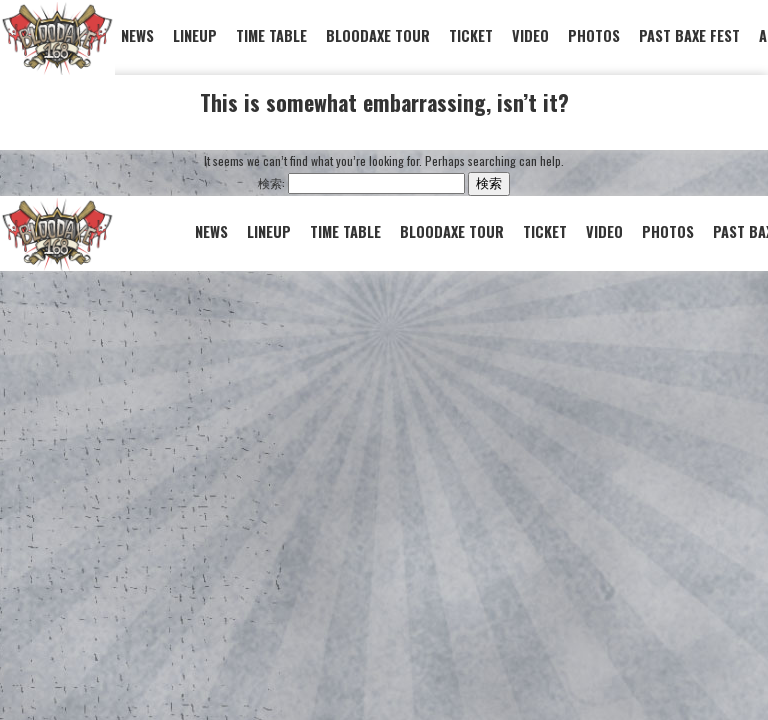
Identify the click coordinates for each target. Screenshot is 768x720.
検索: (271, 182)
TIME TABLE (271, 35)
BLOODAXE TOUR (378, 35)
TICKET (471, 35)
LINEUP (195, 35)
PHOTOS (594, 35)
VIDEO (530, 35)
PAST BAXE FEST (689, 35)
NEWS (137, 35)
